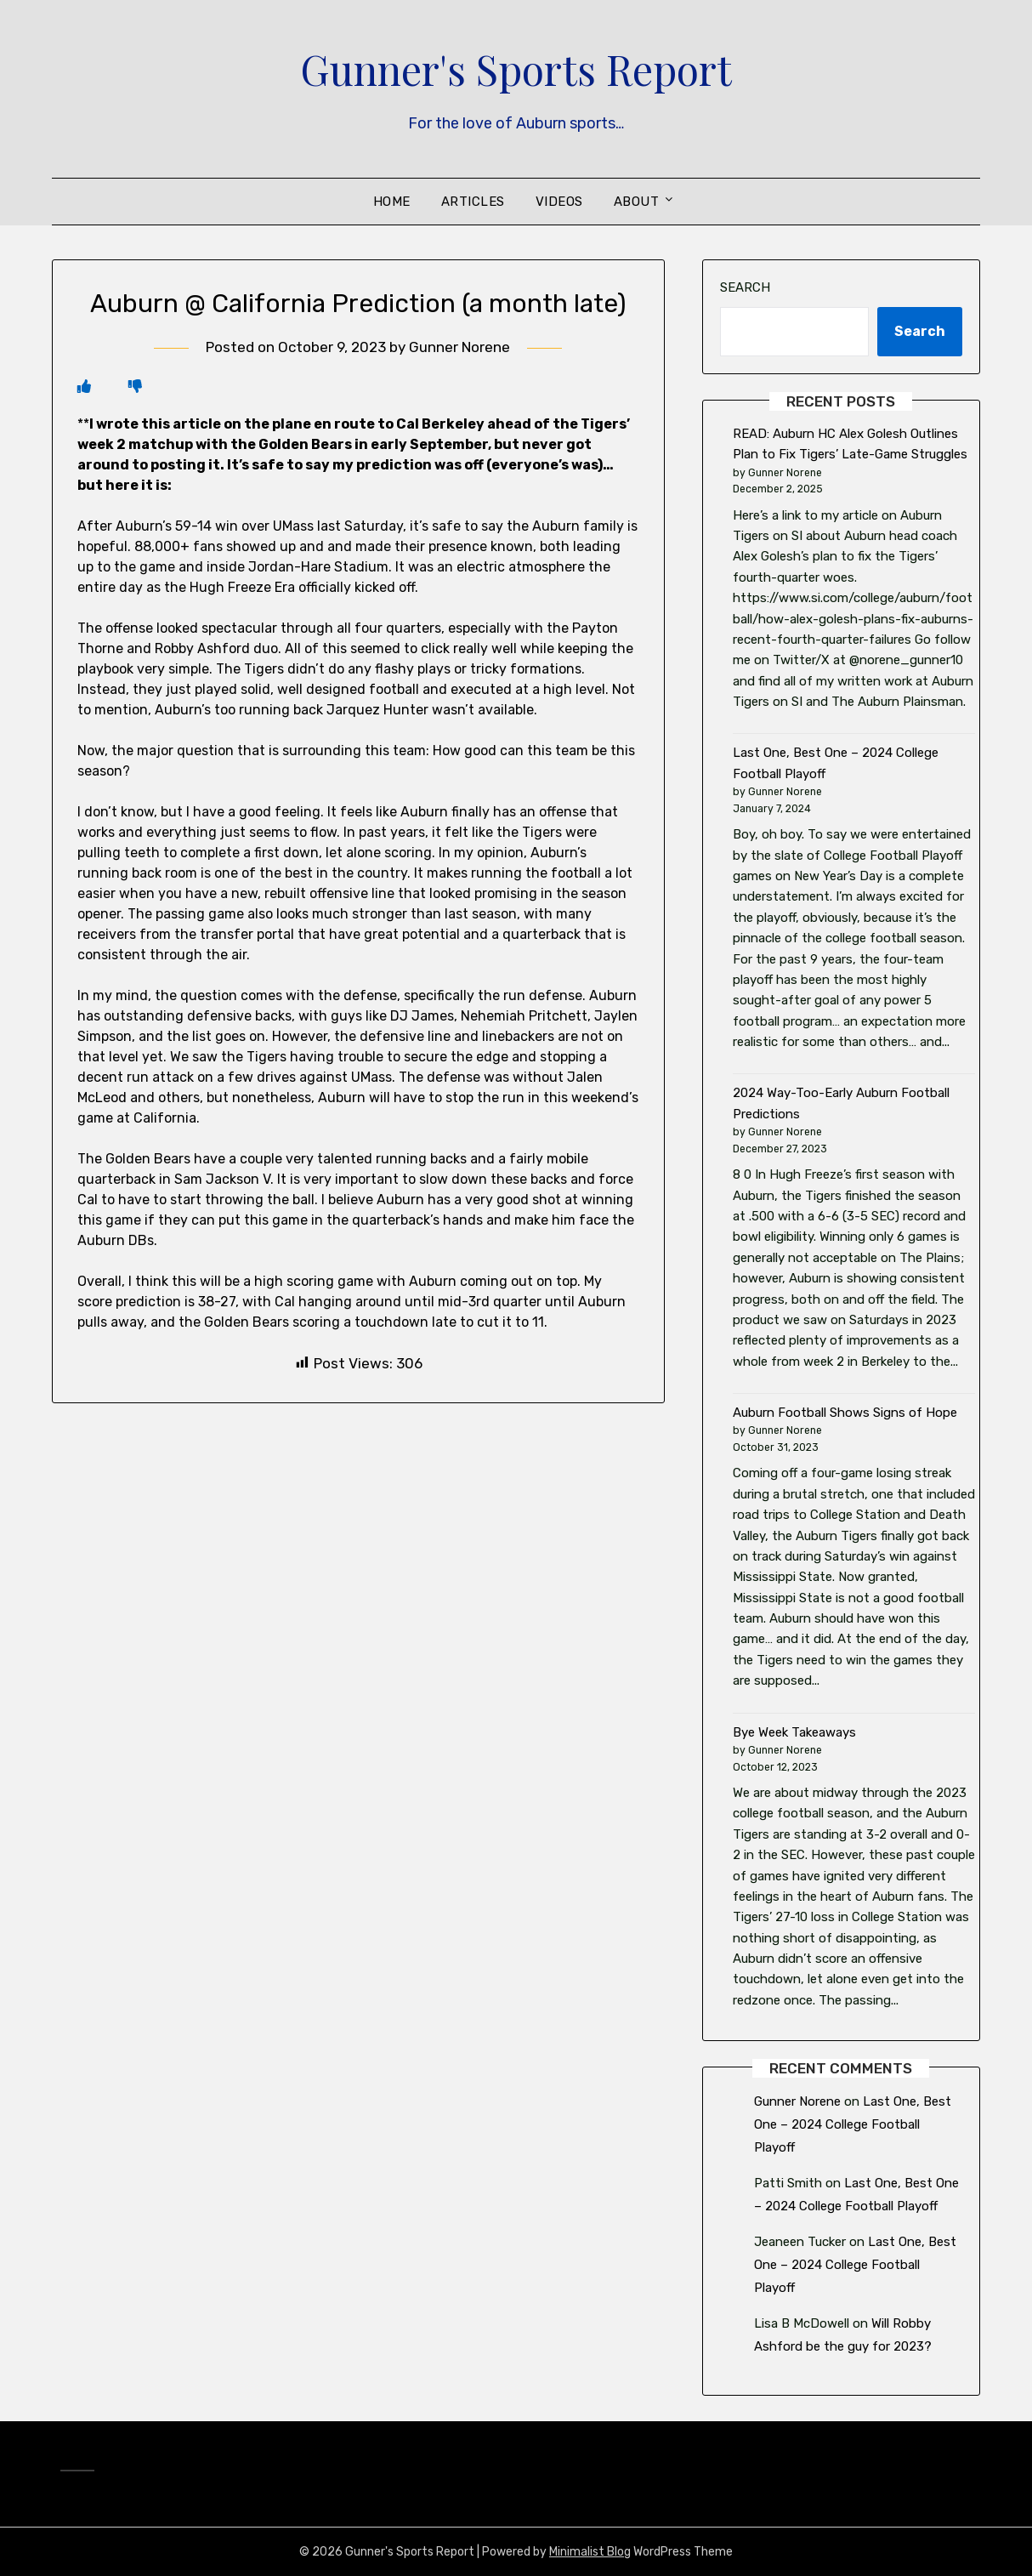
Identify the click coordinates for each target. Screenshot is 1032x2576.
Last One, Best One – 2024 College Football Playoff (852, 2124)
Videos (559, 201)
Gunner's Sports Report (516, 69)
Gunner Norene (459, 346)
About (637, 201)
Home (392, 201)
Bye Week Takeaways (794, 1732)
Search (745, 287)
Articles (473, 201)
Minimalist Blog (590, 2552)
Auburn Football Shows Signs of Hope (845, 1412)
